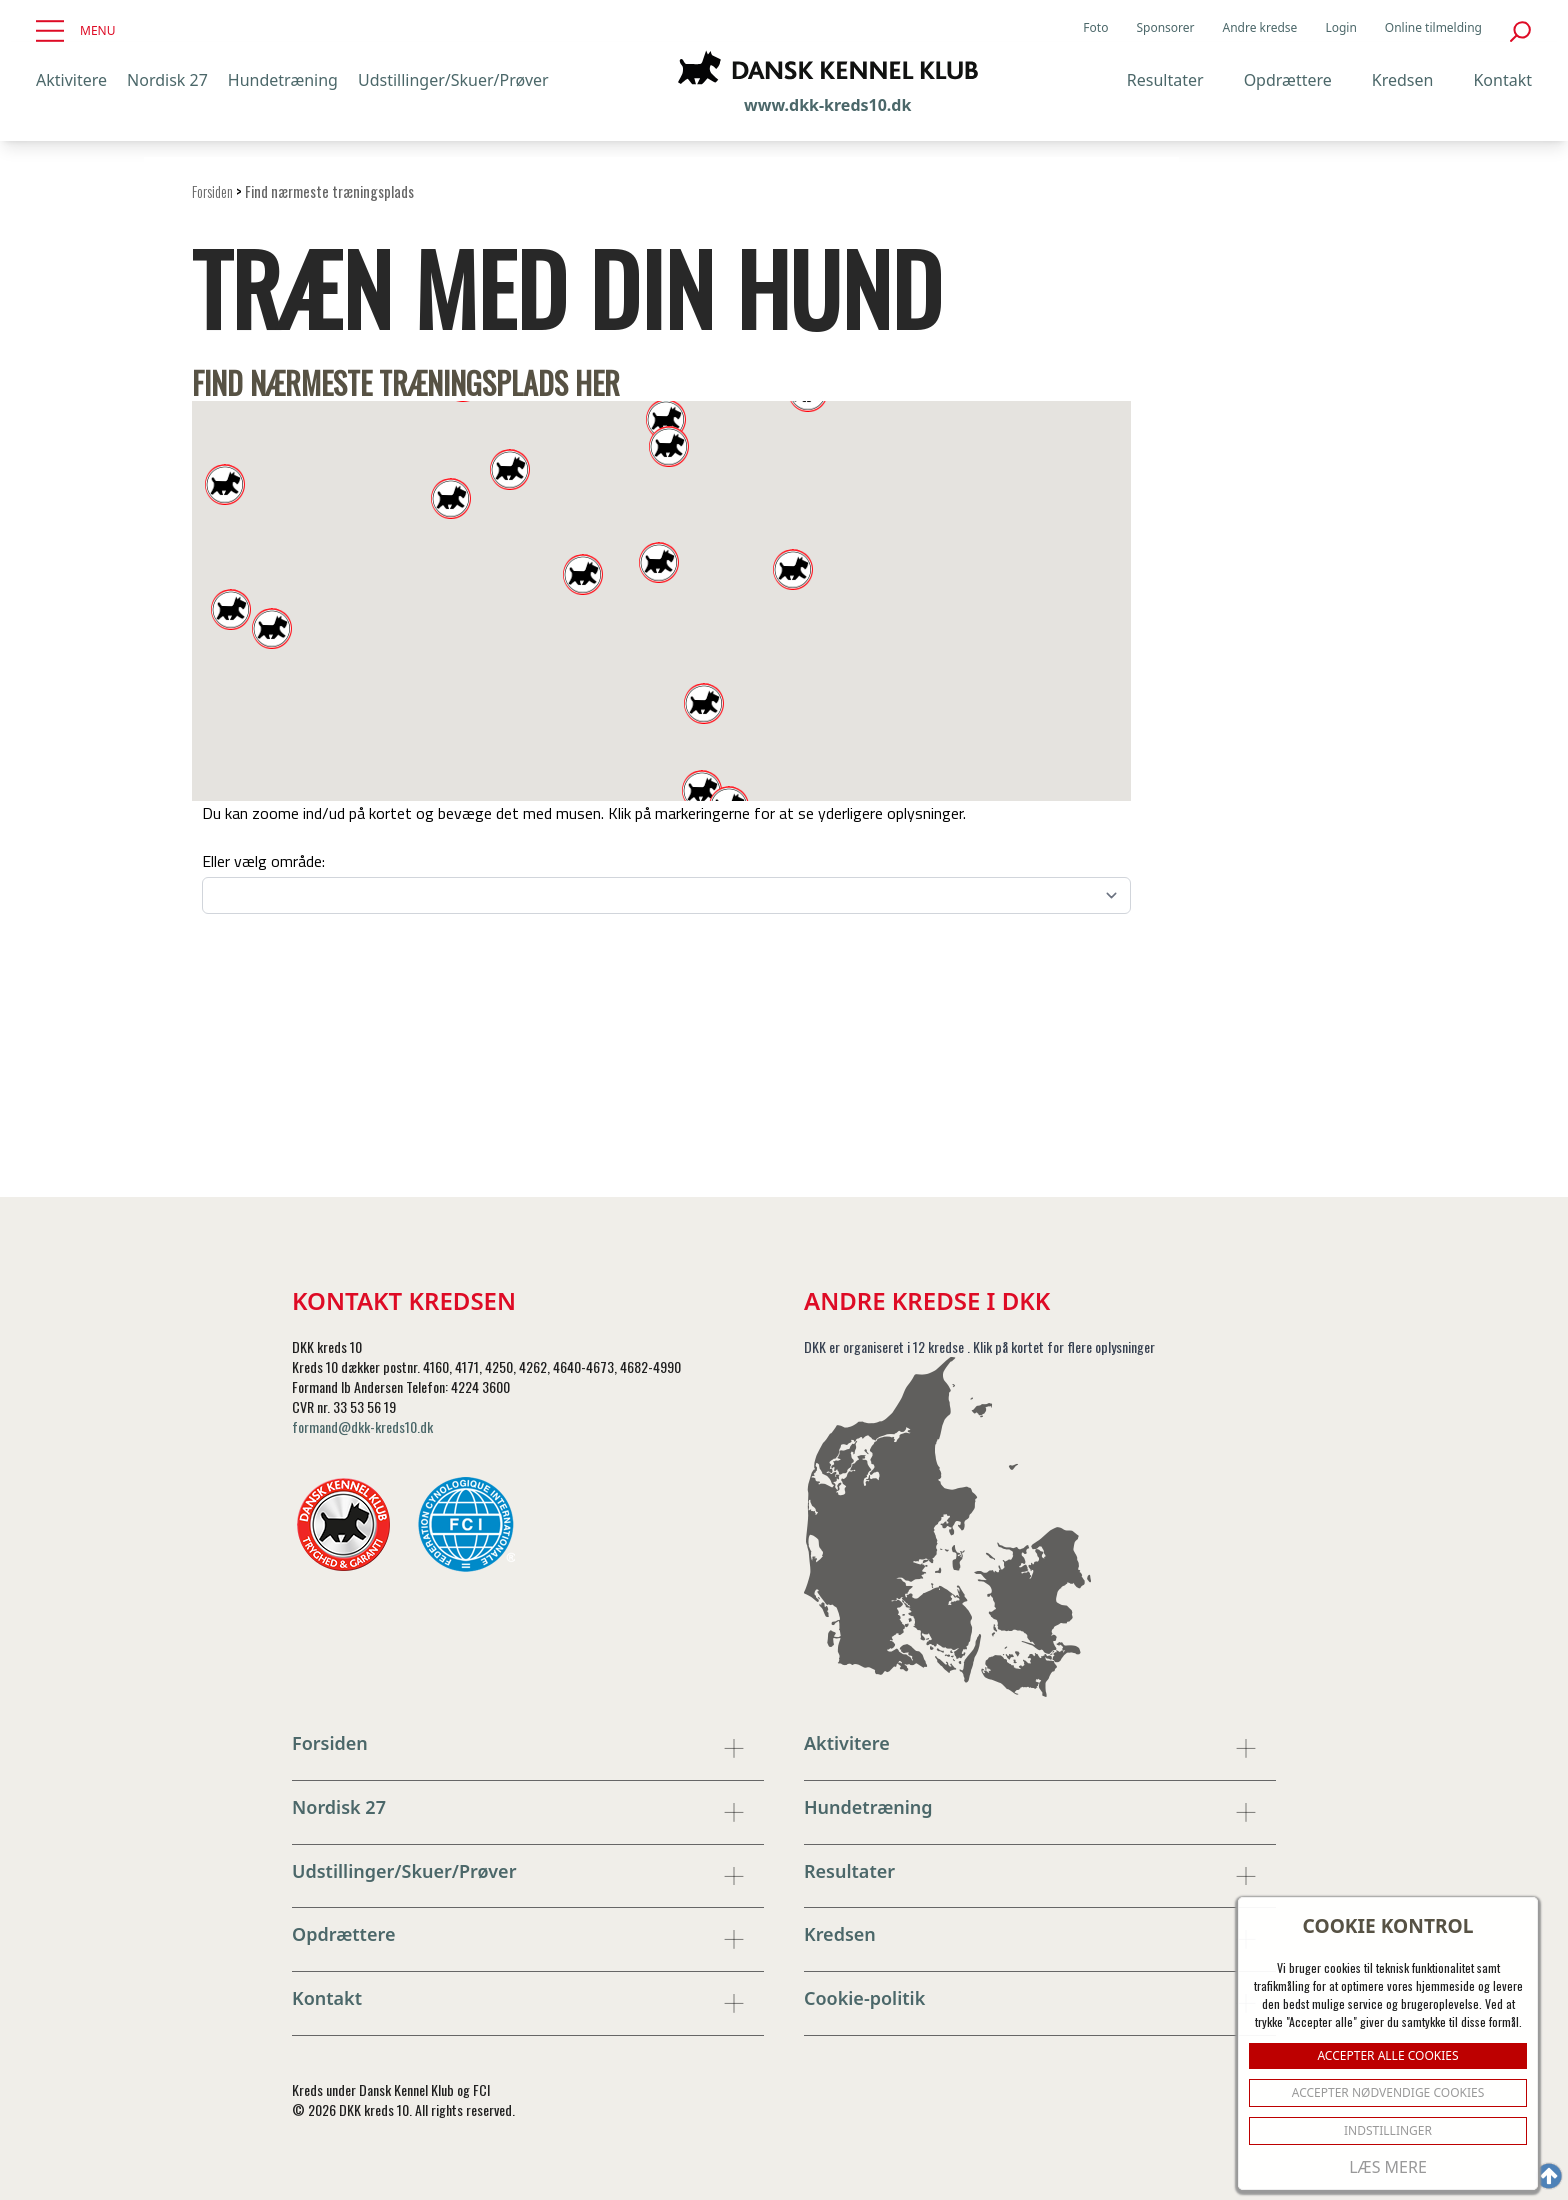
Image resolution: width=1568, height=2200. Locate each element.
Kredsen (1403, 80)
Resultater (1165, 80)
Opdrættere (1288, 80)
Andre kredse (1260, 28)
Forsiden (212, 191)
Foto (1095, 28)
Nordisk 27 (167, 80)
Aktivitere (71, 80)
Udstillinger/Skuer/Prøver (453, 80)
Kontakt (1502, 80)
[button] (702, 790)
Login (1340, 28)
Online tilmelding (1433, 28)
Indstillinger (1388, 2130)
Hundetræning (283, 80)
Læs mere (1388, 2167)
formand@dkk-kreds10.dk (362, 1426)
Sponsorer (1165, 28)
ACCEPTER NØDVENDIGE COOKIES (1388, 2092)
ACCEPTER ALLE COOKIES (1387, 2055)
